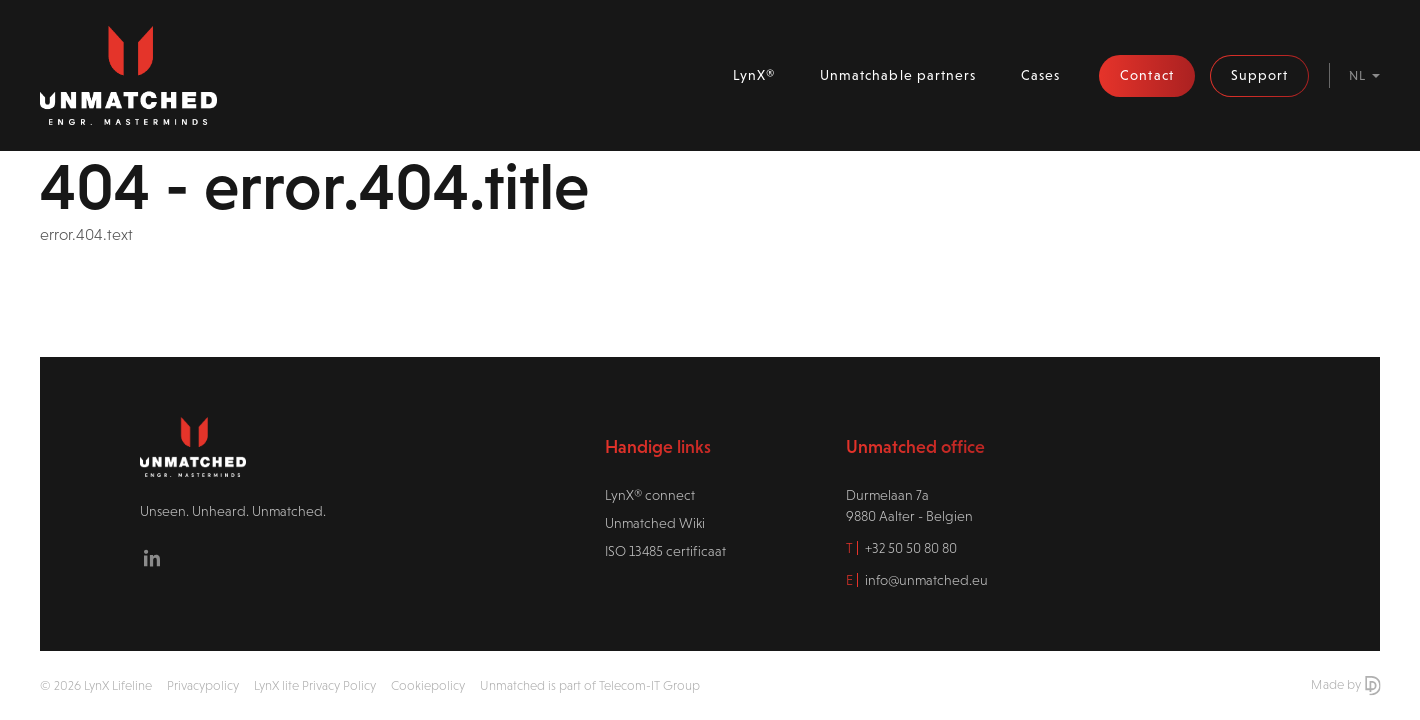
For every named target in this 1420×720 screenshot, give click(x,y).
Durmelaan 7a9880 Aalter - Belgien (909, 505)
